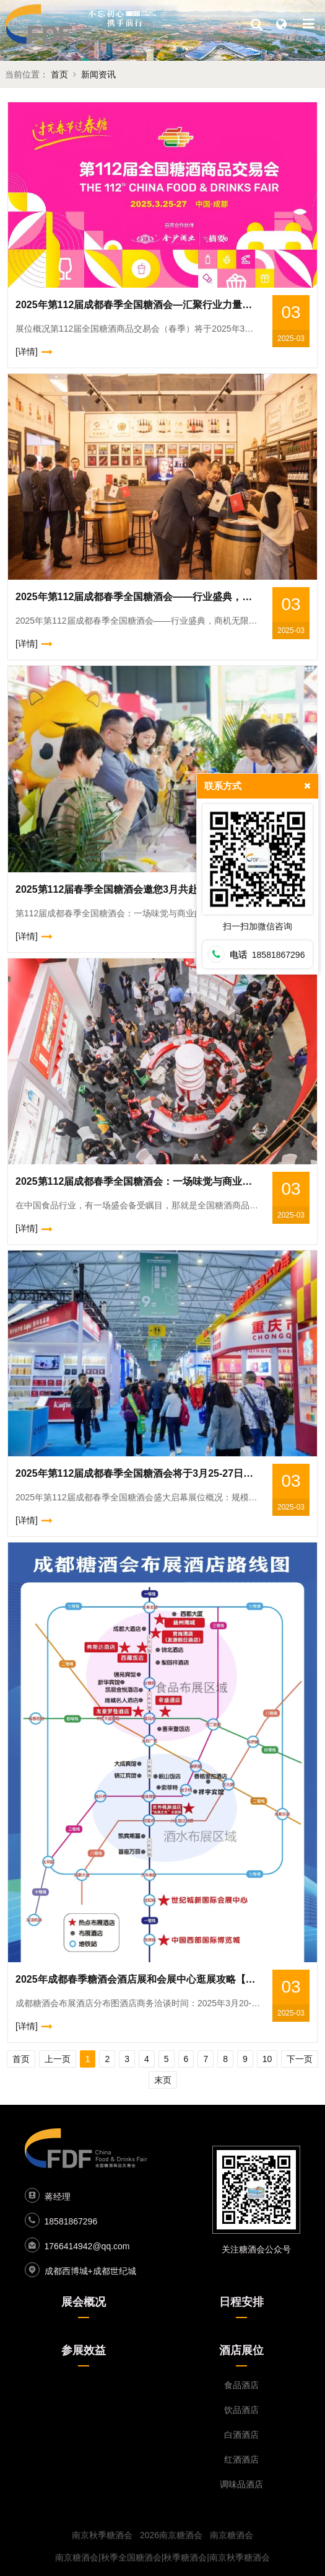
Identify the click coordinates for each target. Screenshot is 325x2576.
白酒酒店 (241, 2435)
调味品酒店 (241, 2484)
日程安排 (241, 2302)
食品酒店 (241, 2385)
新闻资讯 (98, 74)
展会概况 (83, 2302)
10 (267, 2059)
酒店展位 (241, 2350)
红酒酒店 (241, 2459)
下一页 (300, 2059)
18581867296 (71, 2221)
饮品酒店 (241, 2410)
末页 (162, 2080)
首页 (59, 74)
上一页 (58, 2059)
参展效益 (83, 2350)
